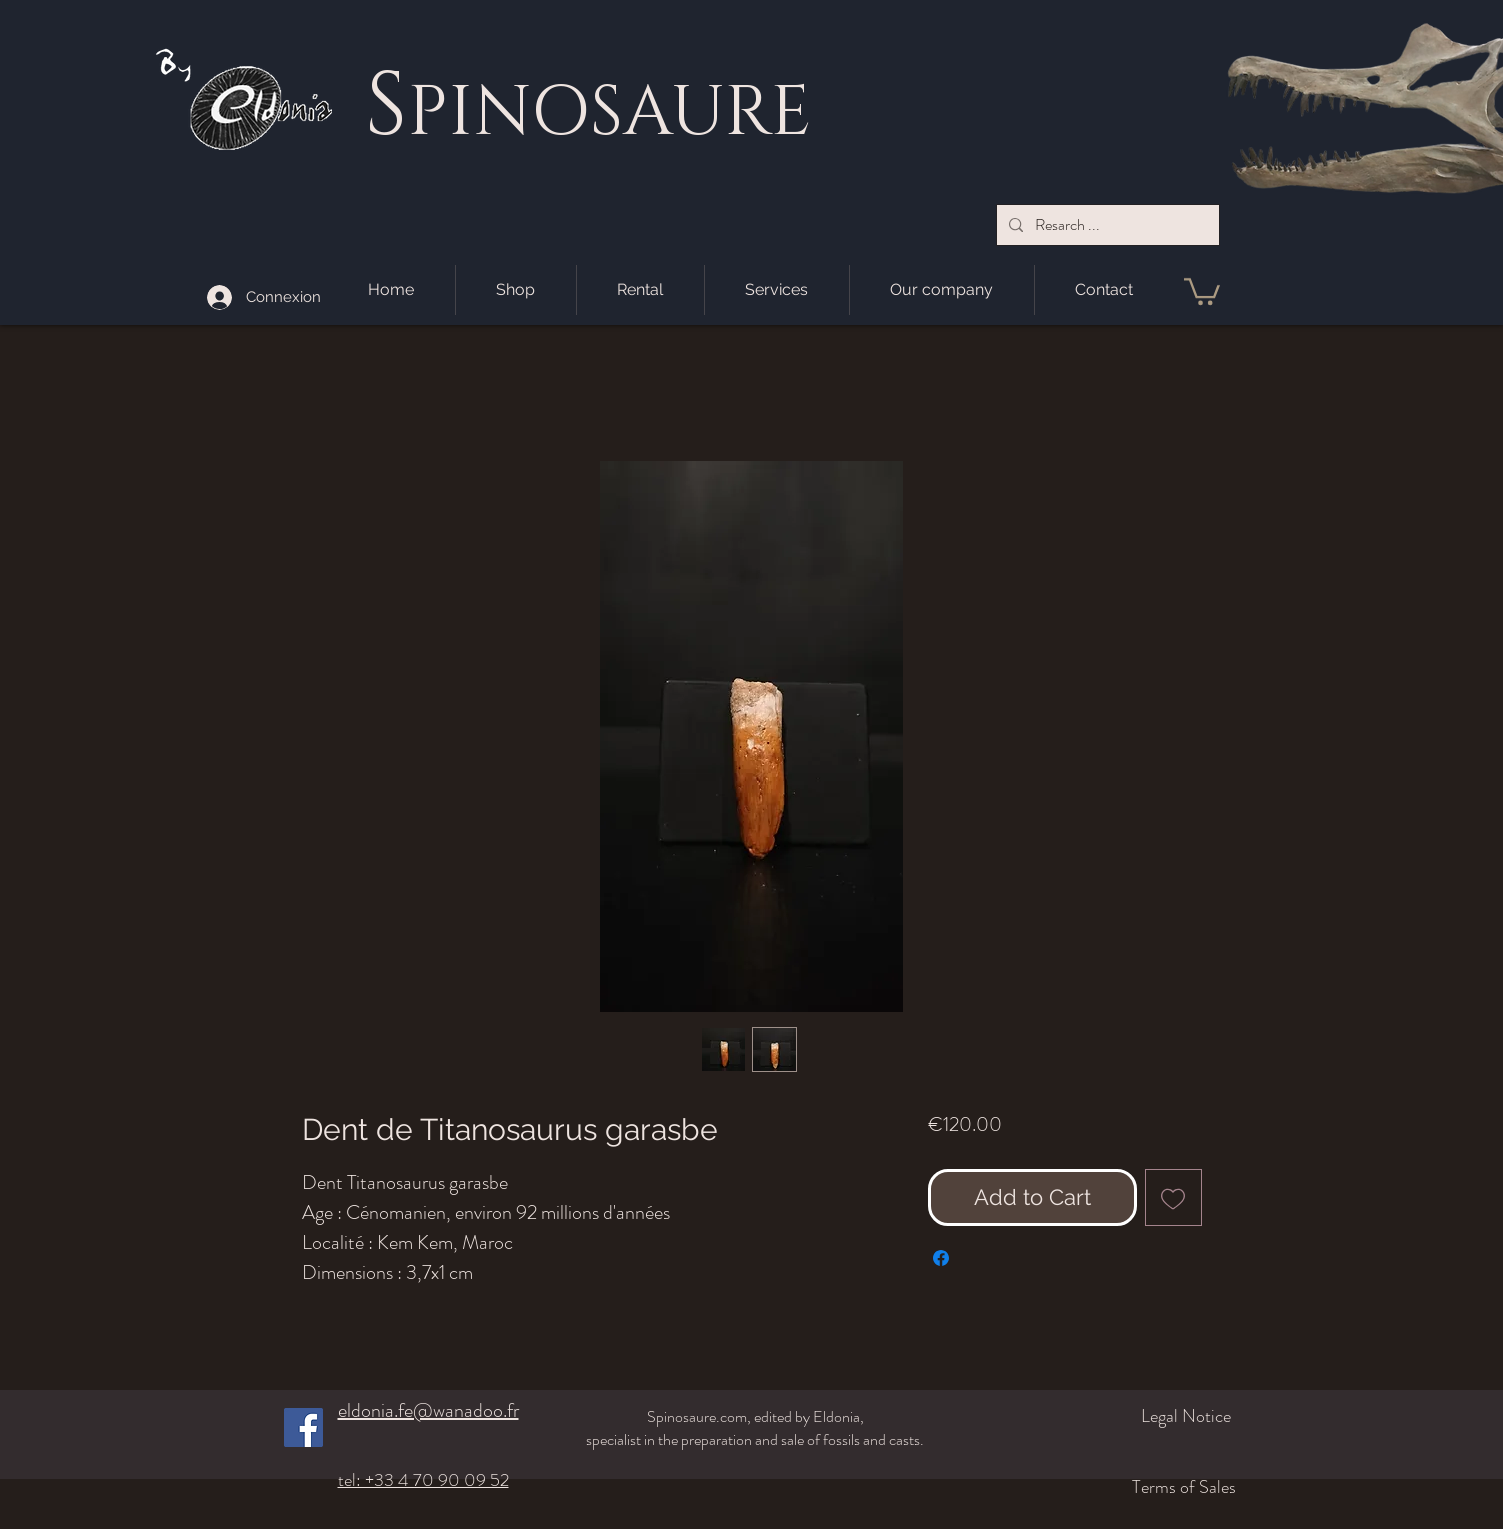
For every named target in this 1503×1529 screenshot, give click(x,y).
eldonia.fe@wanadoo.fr (428, 1410)
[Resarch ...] (1106, 225)
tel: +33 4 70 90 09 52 (423, 1480)
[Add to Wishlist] (1173, 1197)
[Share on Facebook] (941, 1258)
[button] (1202, 290)
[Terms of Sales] (1114, 1487)
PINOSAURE (609, 113)
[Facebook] (303, 1427)
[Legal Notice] (1125, 1416)
